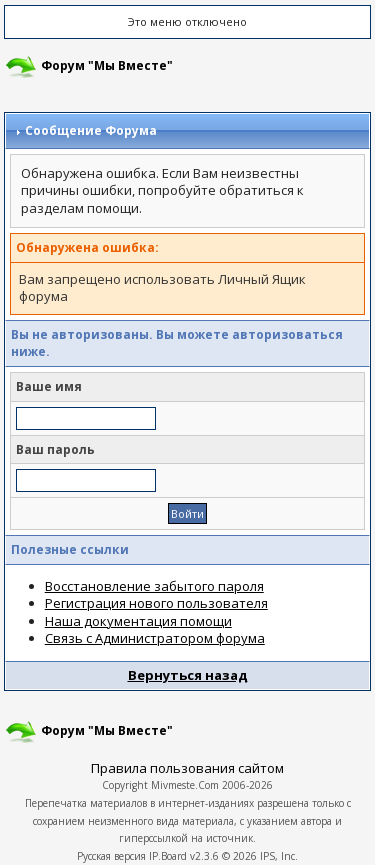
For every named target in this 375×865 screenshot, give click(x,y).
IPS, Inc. (279, 856)
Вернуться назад (188, 675)
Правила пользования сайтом (187, 768)
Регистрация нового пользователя (156, 603)
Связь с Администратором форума (155, 638)
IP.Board (168, 856)
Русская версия (111, 856)
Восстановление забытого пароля (154, 586)
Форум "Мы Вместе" (107, 65)
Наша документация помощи (138, 621)
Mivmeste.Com (185, 785)
